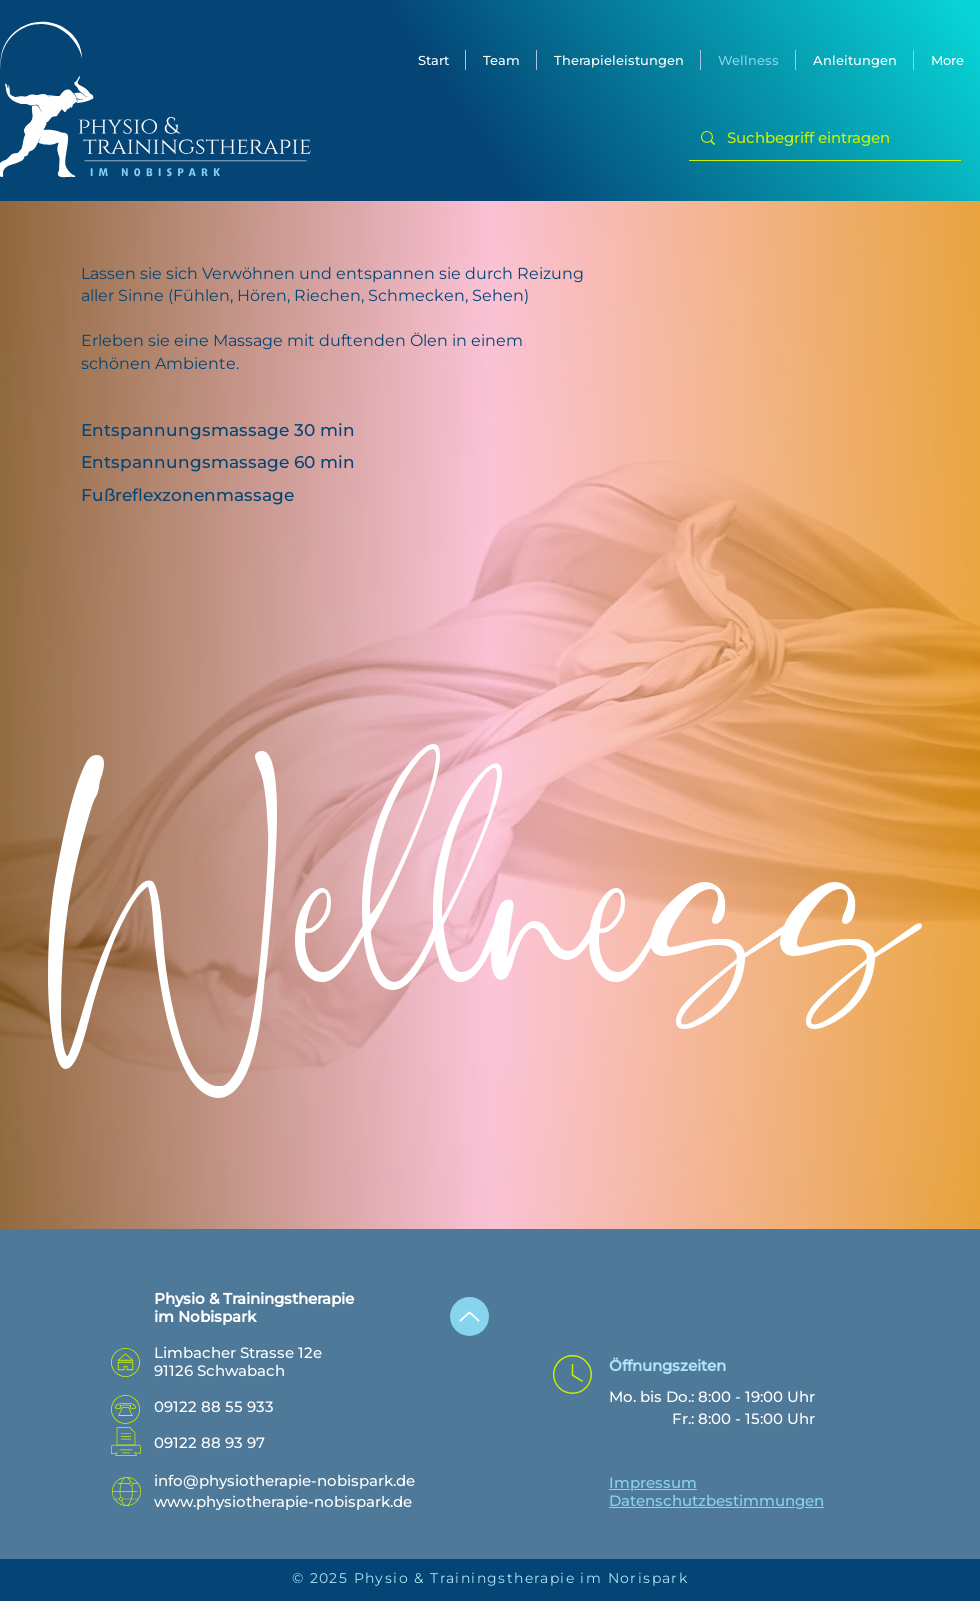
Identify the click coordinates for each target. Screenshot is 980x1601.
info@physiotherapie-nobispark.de (284, 1480)
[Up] (469, 1316)
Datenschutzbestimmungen (716, 1500)
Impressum (653, 1482)
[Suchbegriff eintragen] (823, 138)
